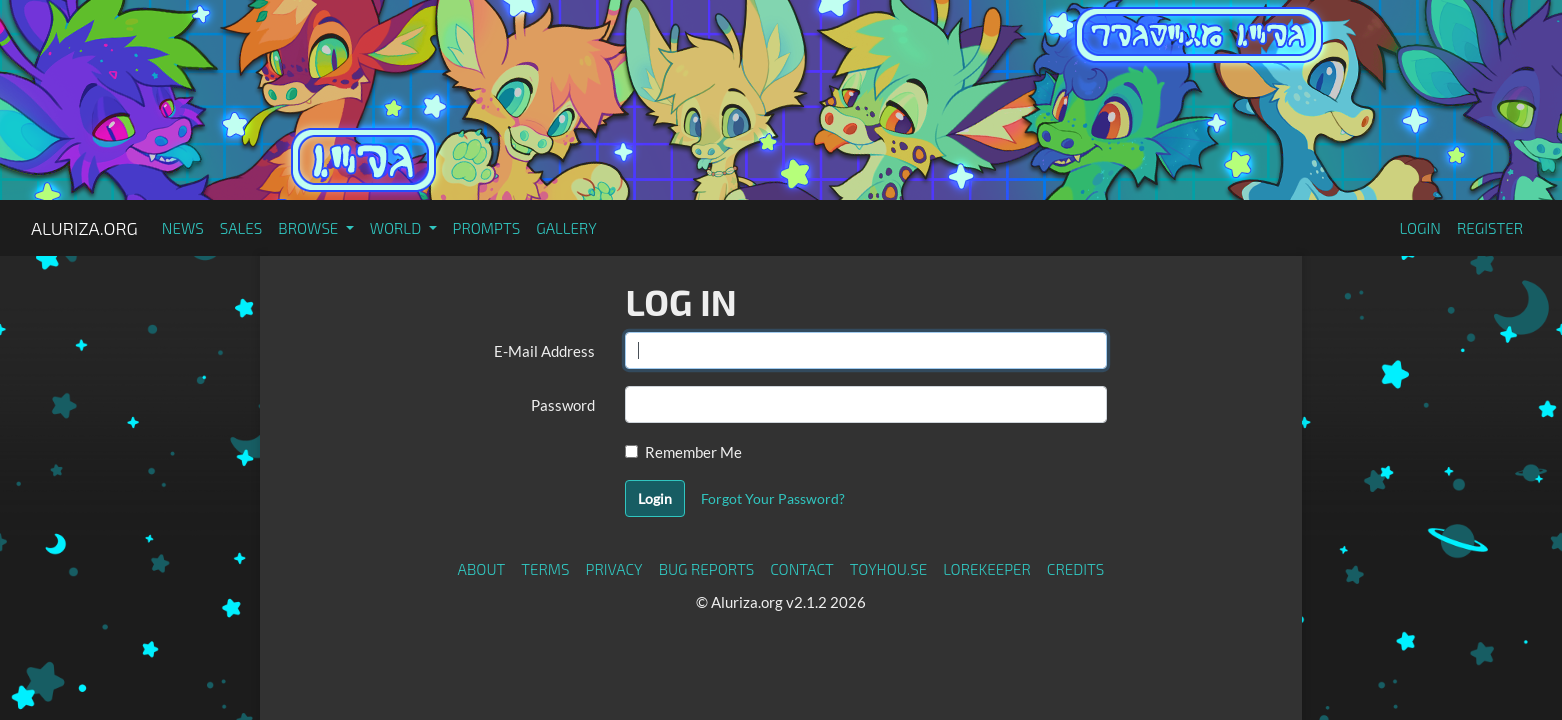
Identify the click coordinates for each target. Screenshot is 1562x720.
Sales (241, 228)
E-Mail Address (544, 351)
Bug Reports (707, 569)
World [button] (397, 228)
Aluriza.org (84, 228)
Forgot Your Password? (773, 498)
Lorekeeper (987, 569)
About (482, 569)
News (183, 228)
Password (563, 405)
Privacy (614, 569)
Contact (802, 569)
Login (1420, 228)
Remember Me (693, 452)
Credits (1076, 569)
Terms (545, 569)
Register (1490, 228)
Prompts (487, 228)
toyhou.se (888, 569)
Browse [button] (309, 228)
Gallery (566, 228)
